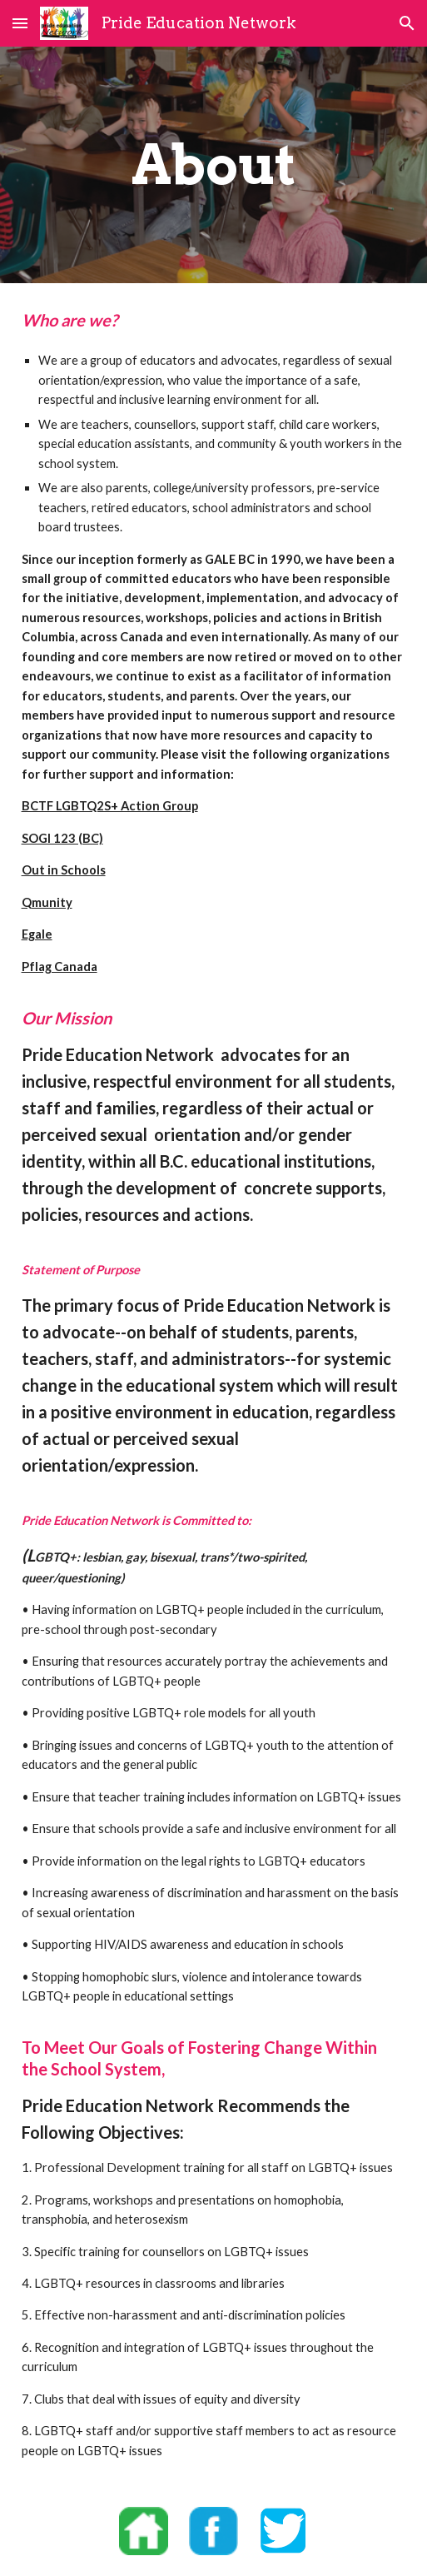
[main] (214, 164)
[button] (20, 23)
